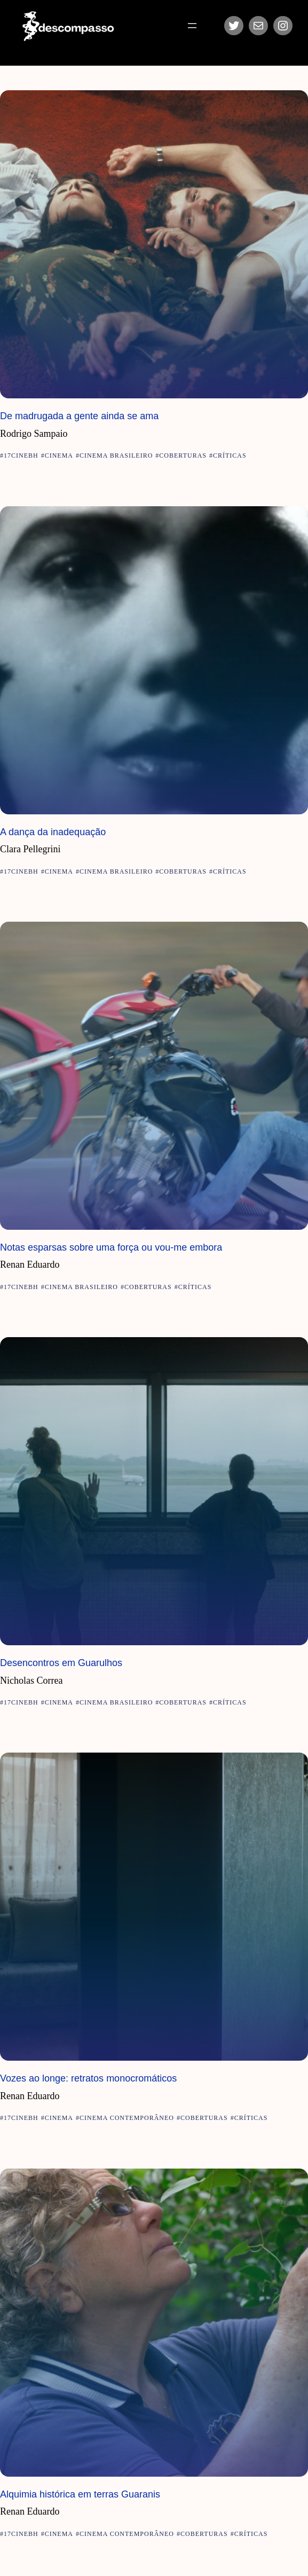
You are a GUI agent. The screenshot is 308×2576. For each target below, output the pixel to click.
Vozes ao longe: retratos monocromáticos (88, 2078)
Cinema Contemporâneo (127, 2118)
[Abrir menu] (192, 25)
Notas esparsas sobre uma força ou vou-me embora (111, 1247)
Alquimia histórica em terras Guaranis (80, 2494)
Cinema (59, 455)
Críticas (230, 455)
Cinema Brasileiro (116, 455)
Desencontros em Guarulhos (61, 1663)
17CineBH (21, 455)
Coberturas (183, 455)
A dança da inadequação (53, 832)
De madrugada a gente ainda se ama (79, 416)
